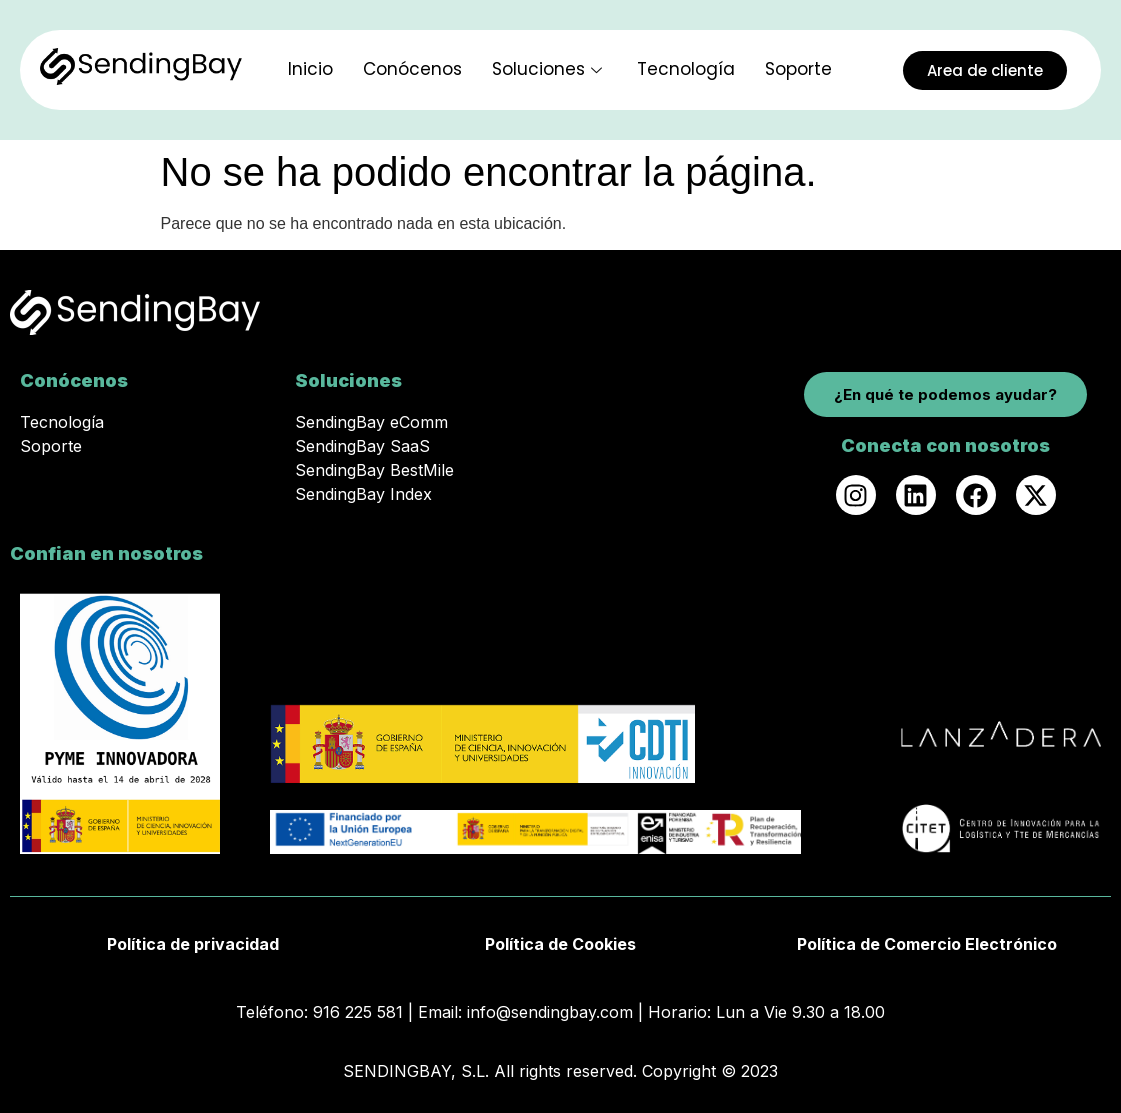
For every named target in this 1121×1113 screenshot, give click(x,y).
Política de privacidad (193, 944)
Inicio (310, 69)
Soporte (798, 69)
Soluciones (549, 69)
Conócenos (412, 69)
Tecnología (686, 69)
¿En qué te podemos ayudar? (945, 394)
